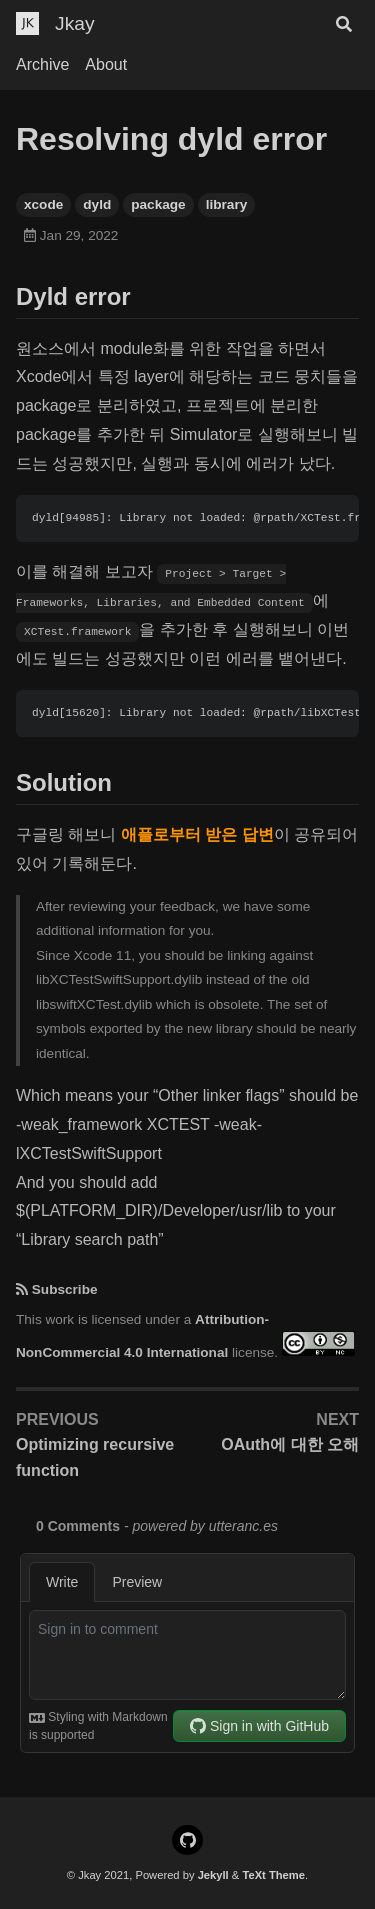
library (227, 204)
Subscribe (65, 1289)
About (106, 64)
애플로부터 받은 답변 (197, 834)
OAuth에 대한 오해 (290, 1444)
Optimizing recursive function (95, 1457)
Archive (42, 64)
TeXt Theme (273, 1875)
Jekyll (213, 1875)
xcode (43, 204)
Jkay (74, 23)
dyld (97, 204)
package (158, 204)
